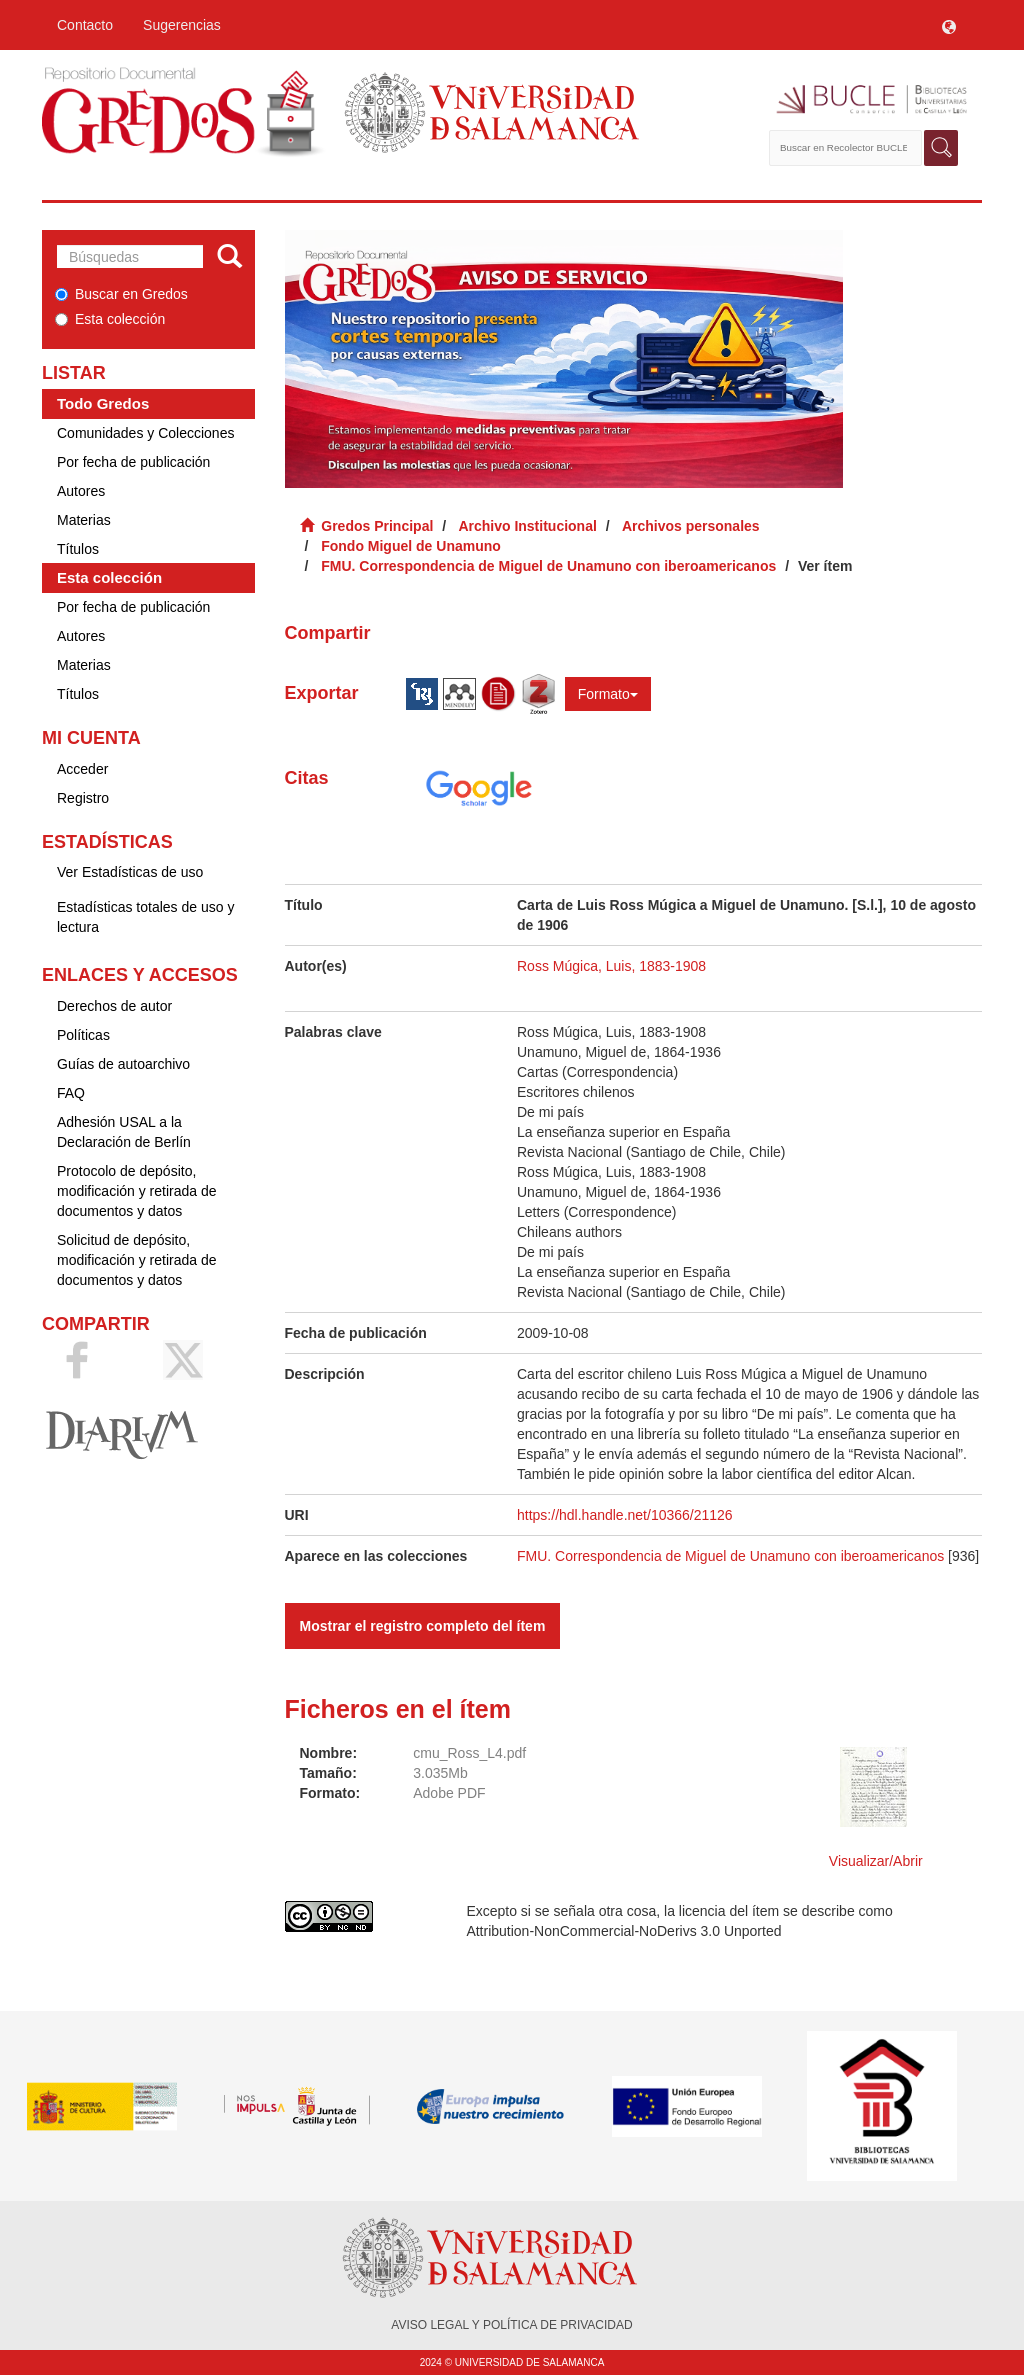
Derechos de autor (114, 1006)
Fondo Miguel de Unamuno (411, 546)
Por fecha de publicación (133, 462)
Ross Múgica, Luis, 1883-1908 (611, 966)
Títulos (78, 549)
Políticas (83, 1035)
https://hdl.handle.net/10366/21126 (625, 1515)
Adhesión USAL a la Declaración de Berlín (124, 1132)
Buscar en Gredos (121, 294)
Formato (608, 694)
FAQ (71, 1093)
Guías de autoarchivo (123, 1064)
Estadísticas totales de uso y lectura (145, 917)
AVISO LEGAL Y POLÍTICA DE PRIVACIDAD (511, 2325)
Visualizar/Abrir (876, 1861)
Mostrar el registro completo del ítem (423, 1626)
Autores (81, 491)
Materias (84, 520)
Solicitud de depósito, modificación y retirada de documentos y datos (137, 1260)
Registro (83, 798)
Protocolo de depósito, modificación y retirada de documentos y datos (137, 1191)
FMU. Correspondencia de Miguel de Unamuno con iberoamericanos (548, 566)
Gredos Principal (377, 526)
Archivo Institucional (527, 526)
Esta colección (110, 319)
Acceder (82, 769)
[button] (949, 25)
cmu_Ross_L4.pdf (469, 1753)
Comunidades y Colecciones (145, 433)
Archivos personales (691, 526)
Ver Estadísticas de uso (130, 872)
